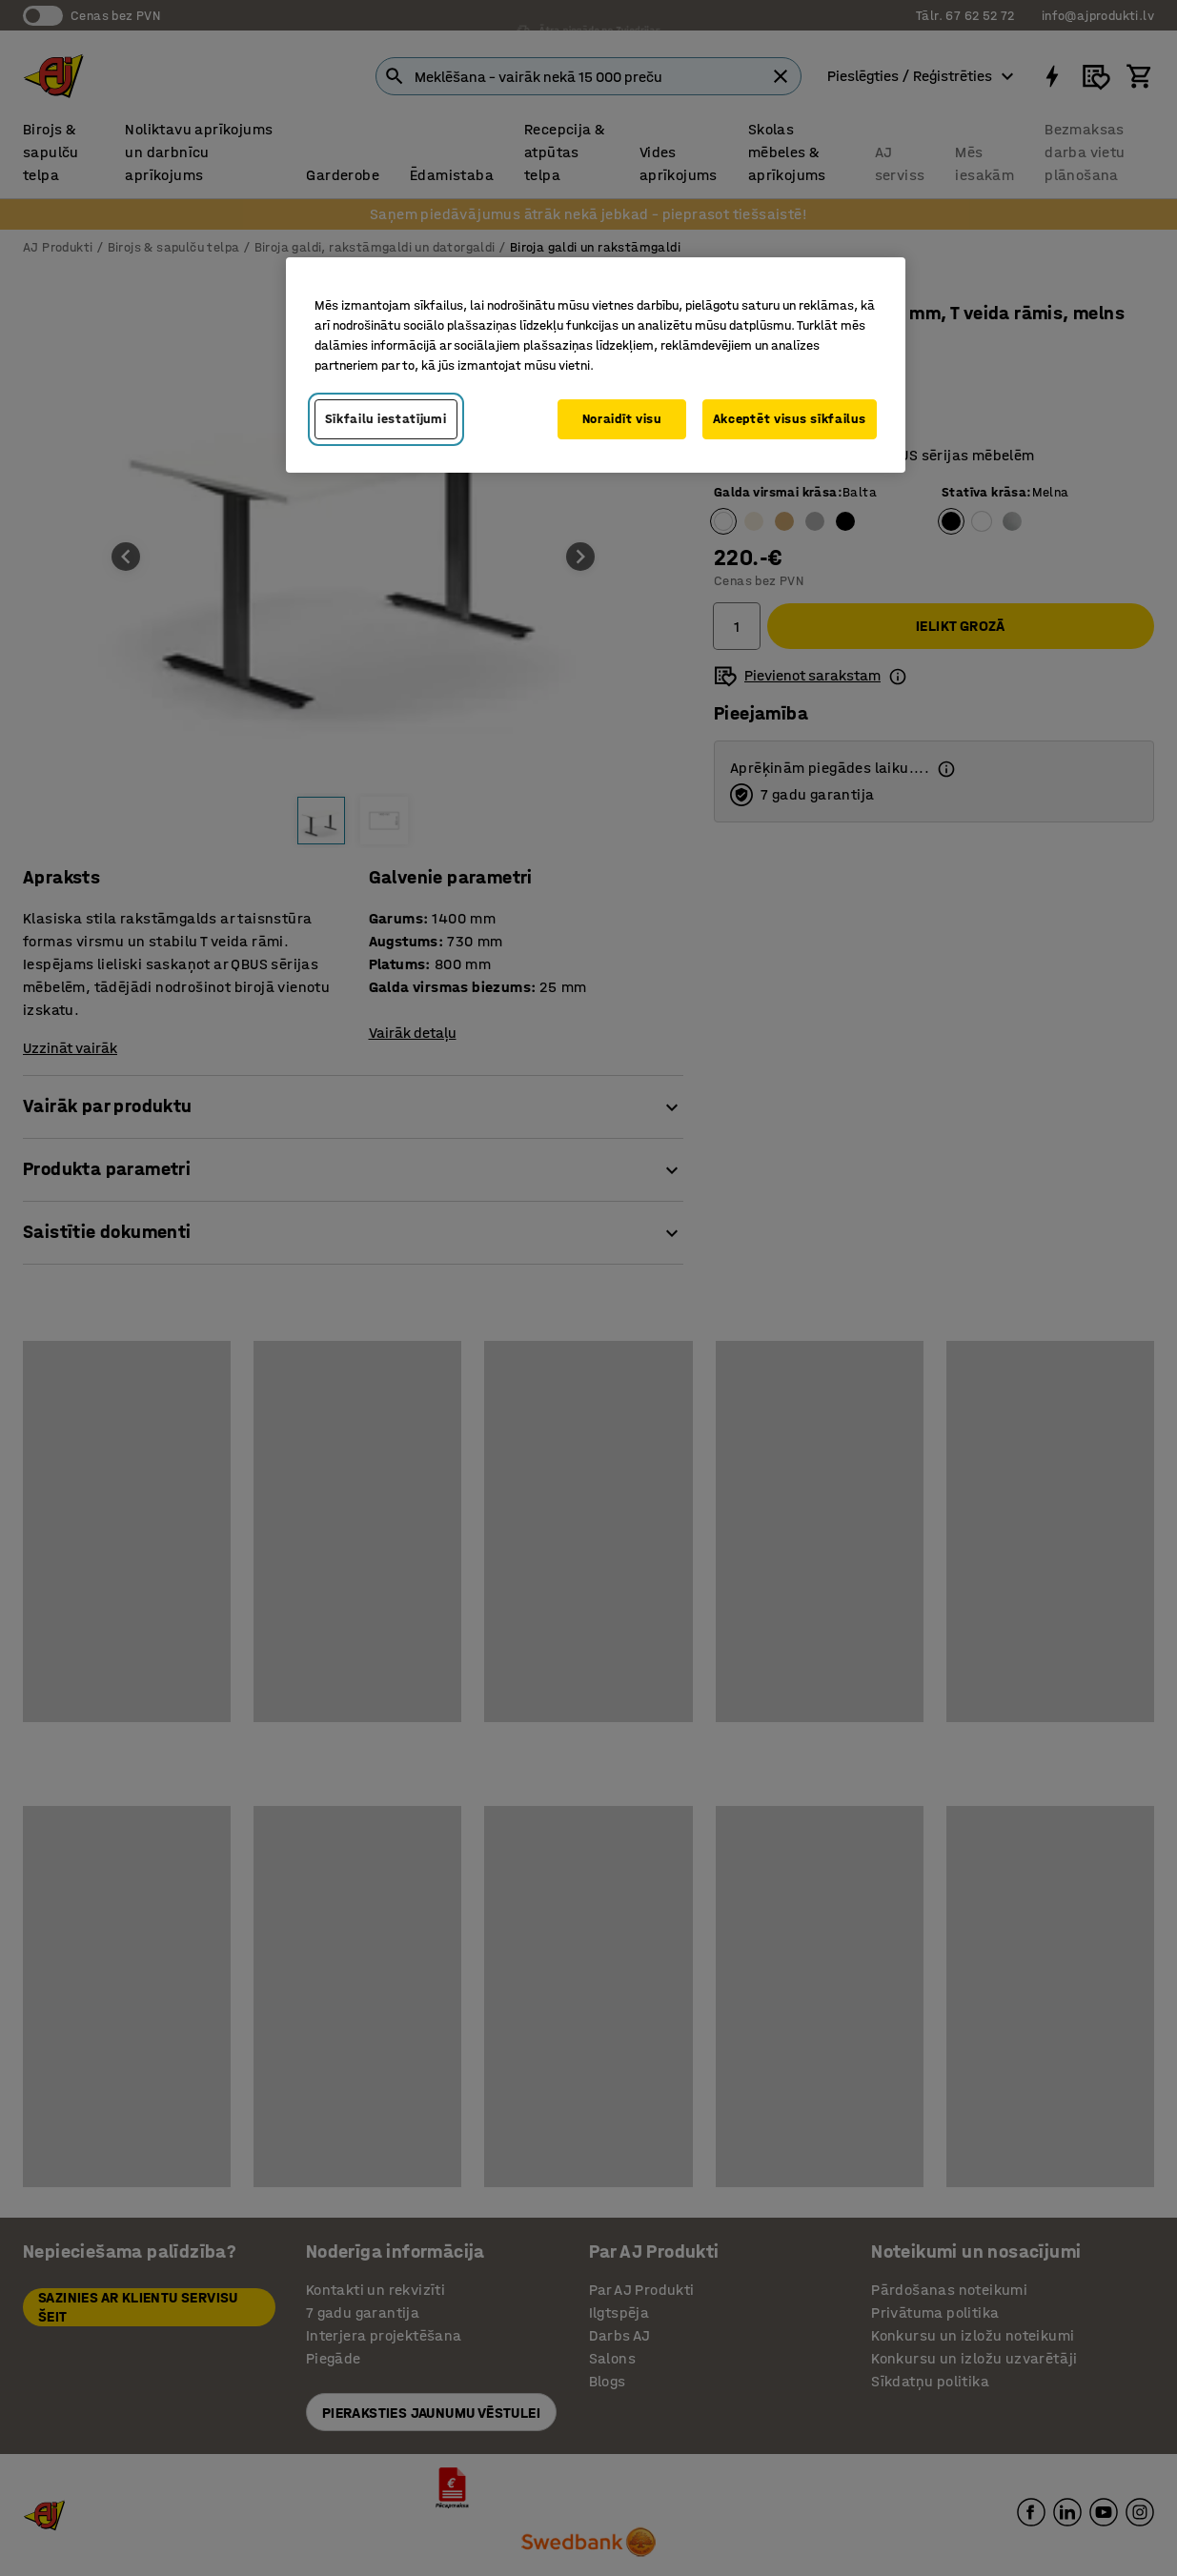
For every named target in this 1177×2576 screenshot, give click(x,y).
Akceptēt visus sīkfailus (789, 419)
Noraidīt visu (621, 419)
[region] (595, 365)
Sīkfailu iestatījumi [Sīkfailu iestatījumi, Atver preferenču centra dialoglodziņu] (386, 419)
